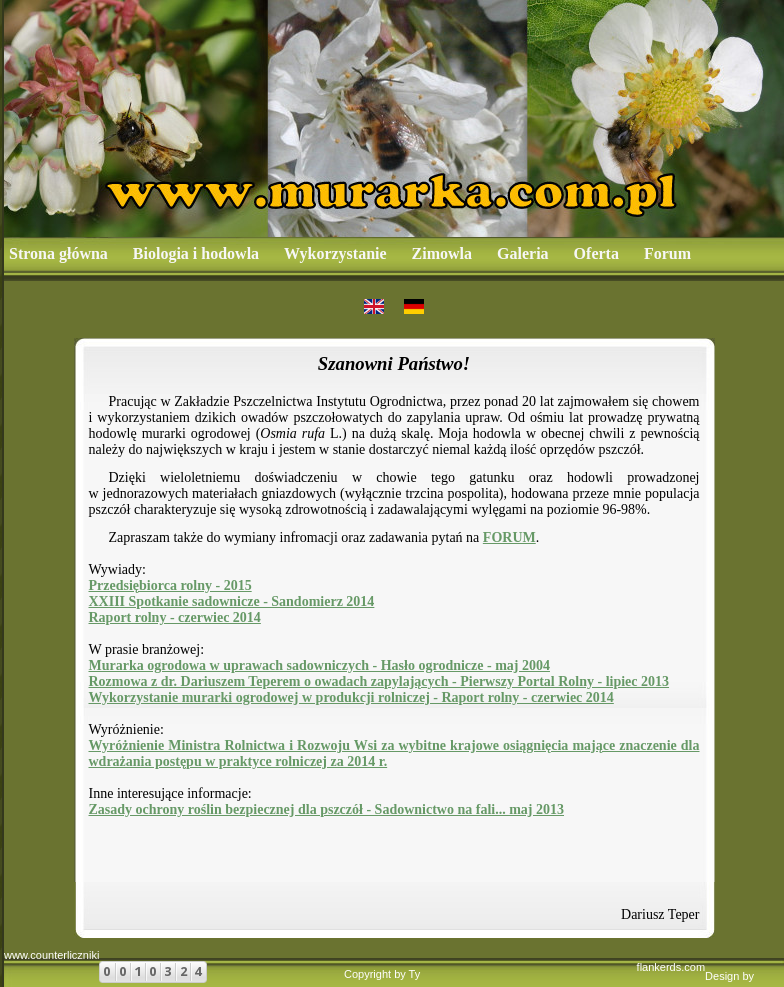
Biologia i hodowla (196, 253)
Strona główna (58, 253)
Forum (667, 253)
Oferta (596, 253)
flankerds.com (671, 967)
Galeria (523, 253)
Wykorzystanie (335, 253)
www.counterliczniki (51, 955)
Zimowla (442, 253)
